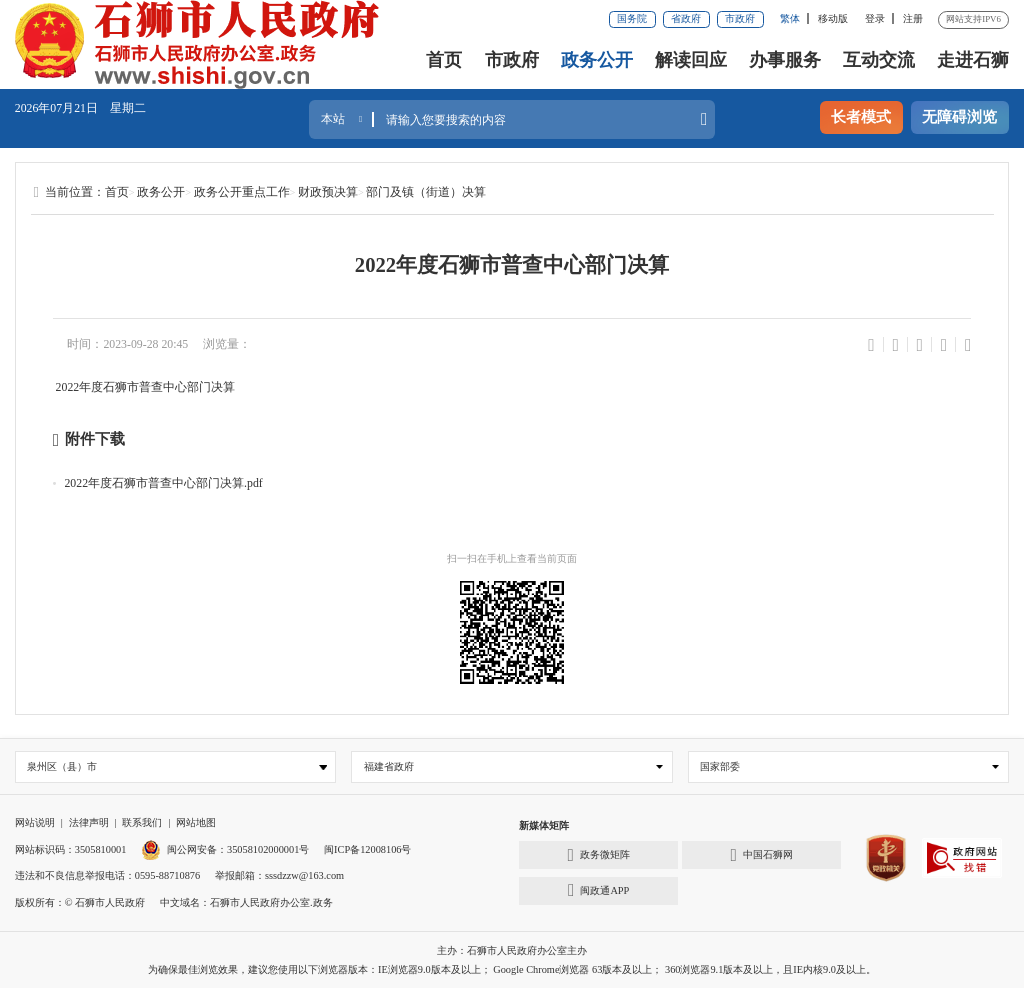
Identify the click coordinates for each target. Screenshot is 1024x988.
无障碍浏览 (959, 117)
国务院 (632, 18)
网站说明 (35, 822)
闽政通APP (598, 890)
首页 (444, 60)
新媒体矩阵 (544, 825)
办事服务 (785, 60)
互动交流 (879, 60)
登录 (875, 18)
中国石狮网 (762, 855)
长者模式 (861, 117)
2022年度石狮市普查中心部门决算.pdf (163, 483)
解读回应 (691, 60)
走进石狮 (973, 60)
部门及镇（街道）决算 (426, 192)
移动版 (833, 18)
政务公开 (597, 60)
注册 (913, 18)
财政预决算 (328, 192)
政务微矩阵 (599, 855)
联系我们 (142, 822)
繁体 (790, 18)
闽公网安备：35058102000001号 (225, 849)
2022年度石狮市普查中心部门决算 (146, 387)
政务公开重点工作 (242, 192)
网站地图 (196, 822)
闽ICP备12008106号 (367, 849)
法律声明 (89, 822)
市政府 (740, 18)
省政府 (686, 18)
